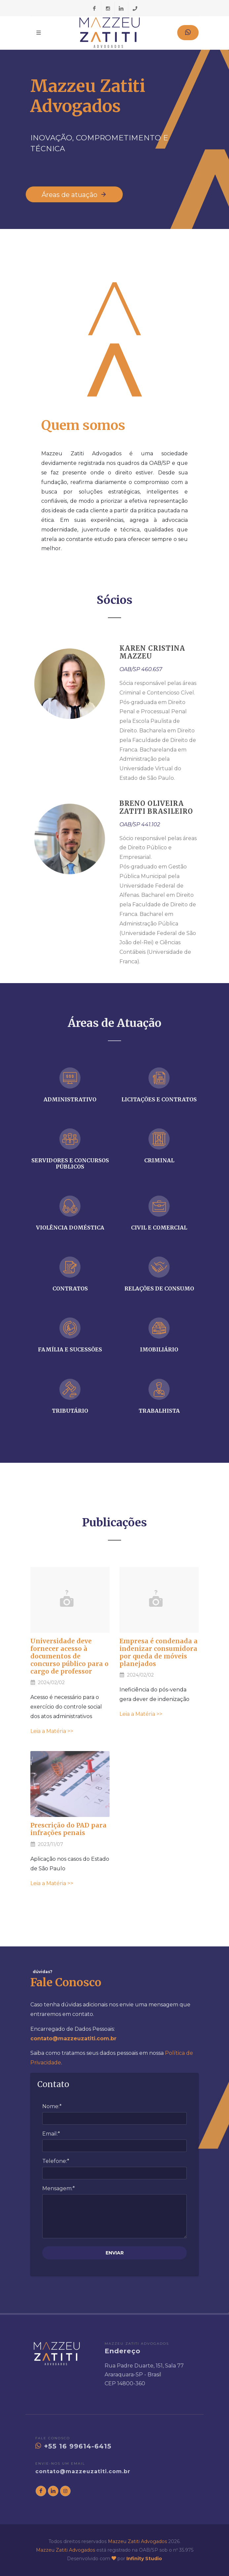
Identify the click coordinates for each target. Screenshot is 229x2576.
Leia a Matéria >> (51, 1731)
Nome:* (52, 2106)
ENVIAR (115, 2253)
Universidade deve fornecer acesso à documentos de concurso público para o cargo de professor (69, 1656)
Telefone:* (55, 2161)
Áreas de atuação (74, 194)
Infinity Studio (144, 2559)
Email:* (51, 2134)
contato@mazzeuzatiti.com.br (82, 2471)
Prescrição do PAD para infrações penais (68, 1829)
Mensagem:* (58, 2188)
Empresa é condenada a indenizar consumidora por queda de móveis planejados (158, 1652)
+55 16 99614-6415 (73, 2446)
